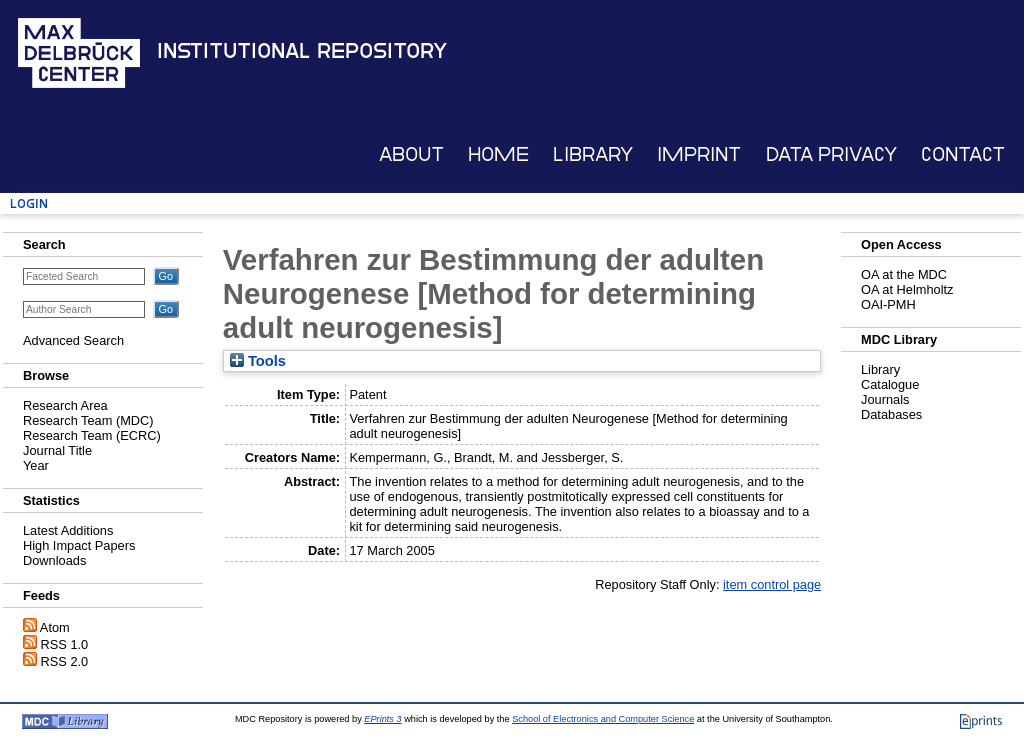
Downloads (54, 560)
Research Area (65, 405)
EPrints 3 (382, 719)
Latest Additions (68, 530)
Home (498, 154)
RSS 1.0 (65, 644)
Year (36, 465)
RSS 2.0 (65, 661)
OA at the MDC (904, 274)
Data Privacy (831, 154)
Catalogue (890, 384)
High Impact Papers (79, 545)
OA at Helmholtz (907, 289)
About (411, 154)
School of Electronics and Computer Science (603, 719)
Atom (55, 627)
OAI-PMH (888, 304)
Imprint (699, 154)
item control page (772, 584)
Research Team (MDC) (88, 420)
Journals (885, 399)
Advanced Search (73, 340)
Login (29, 203)
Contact (963, 154)
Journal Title (57, 450)
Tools (258, 361)
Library (593, 154)
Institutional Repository (302, 51)
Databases (891, 414)
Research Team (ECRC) (92, 435)
